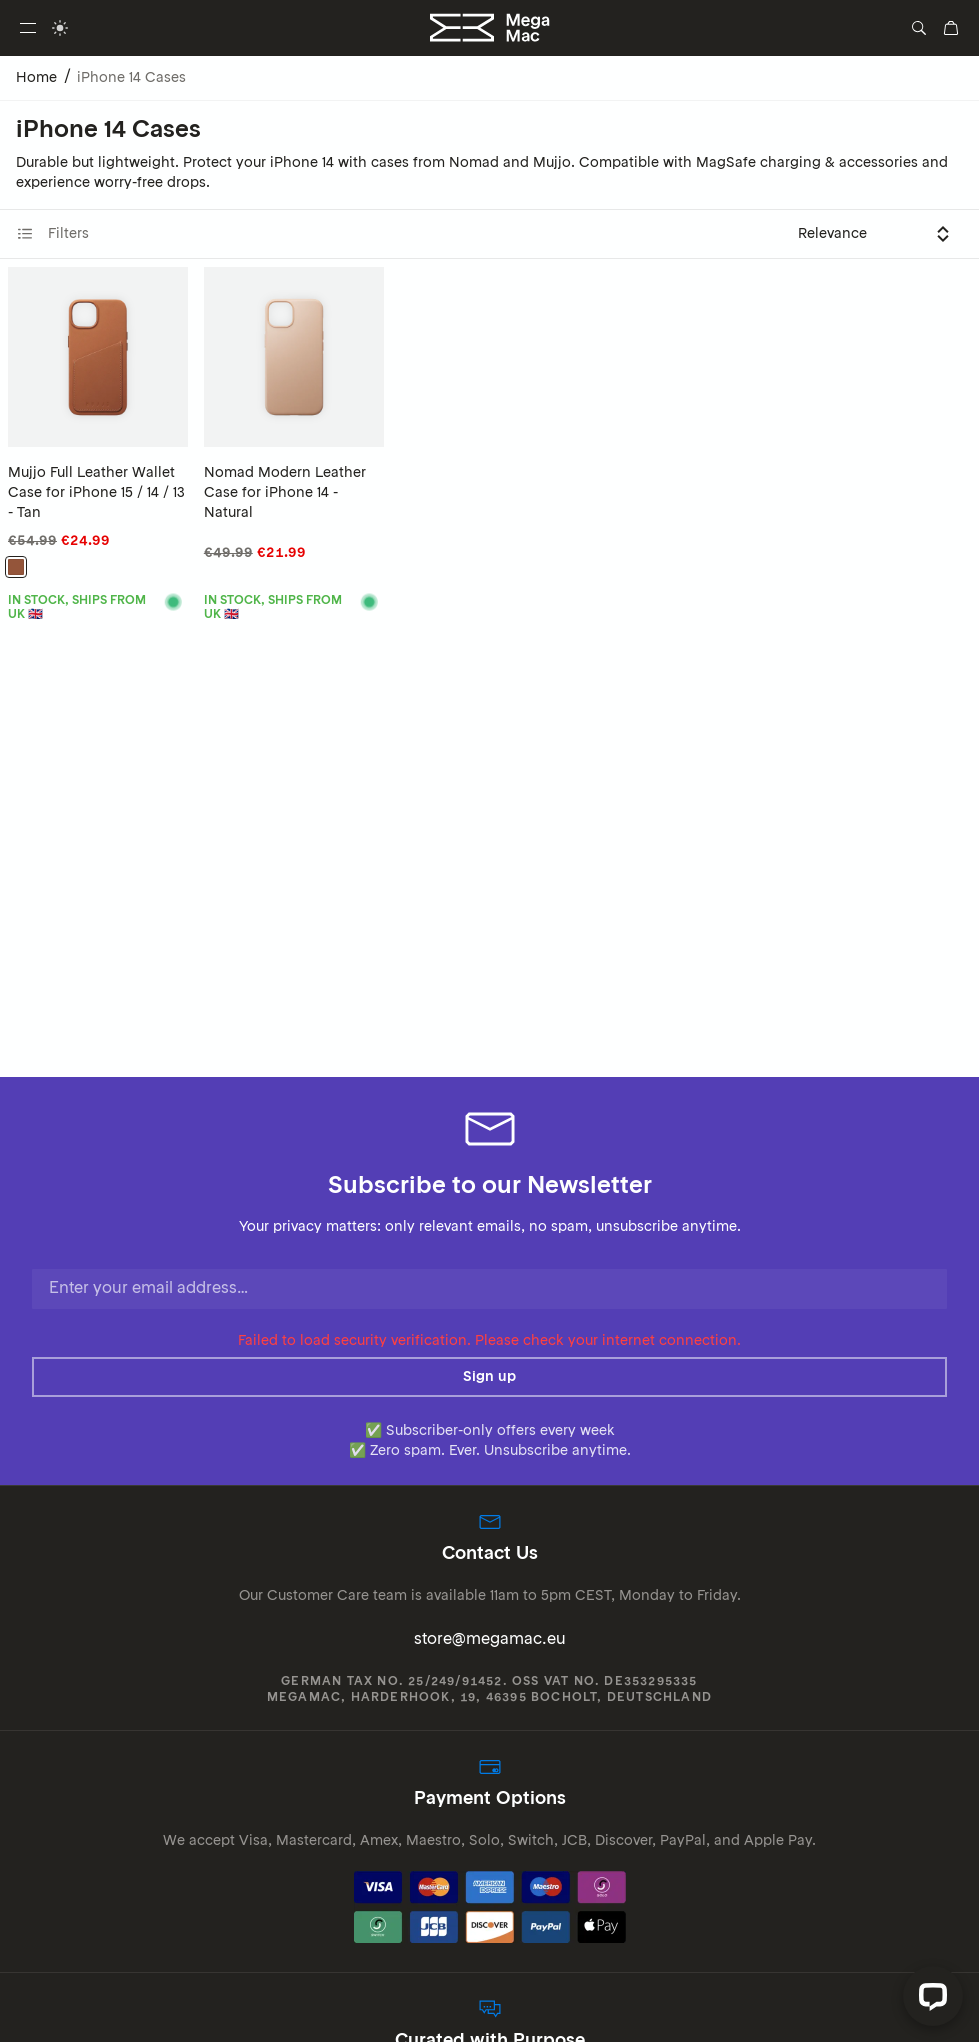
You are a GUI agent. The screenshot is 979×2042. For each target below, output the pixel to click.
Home (36, 78)
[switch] (60, 28)
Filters (52, 234)
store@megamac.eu (490, 1640)
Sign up (489, 1377)
